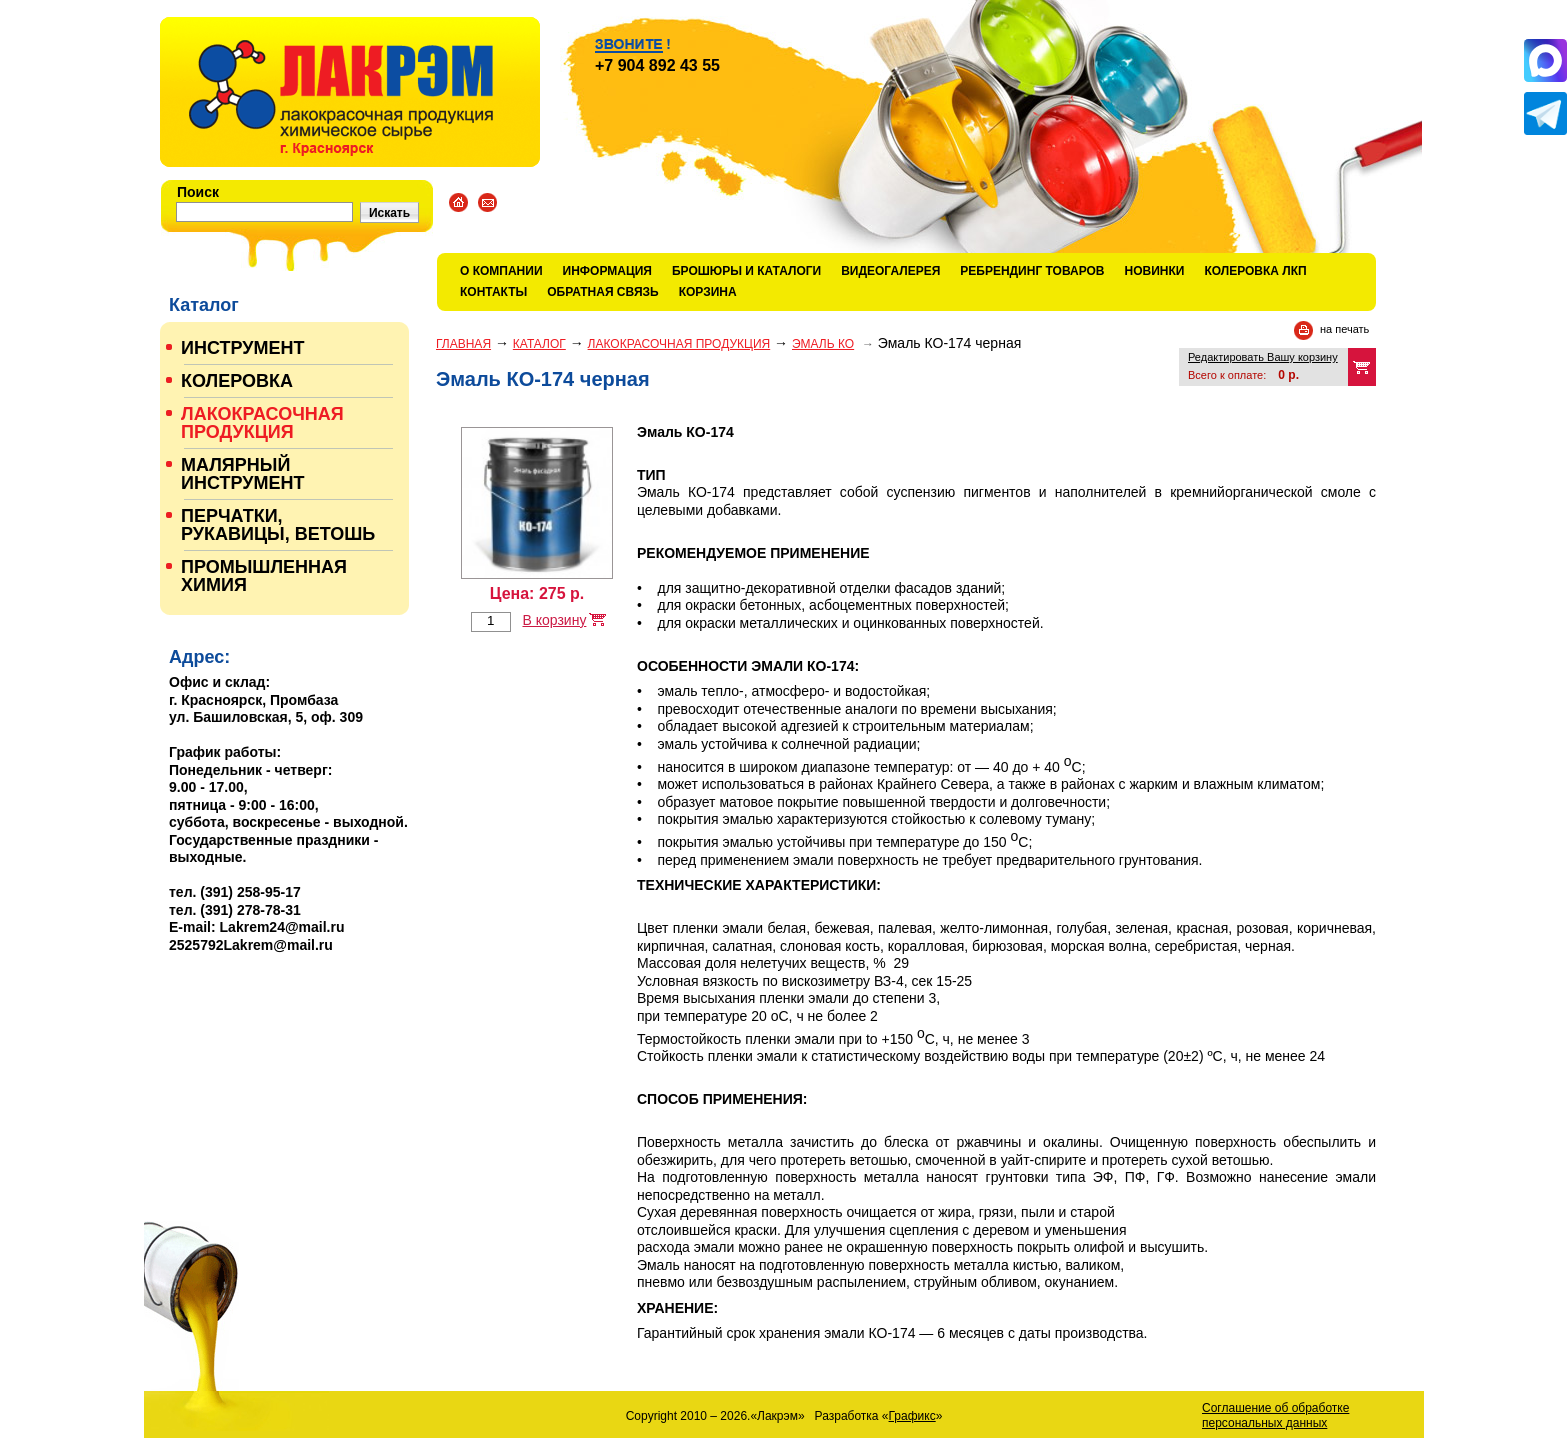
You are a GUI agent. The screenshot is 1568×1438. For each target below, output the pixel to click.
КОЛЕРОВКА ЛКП (1255, 271)
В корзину (554, 620)
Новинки (1155, 271)
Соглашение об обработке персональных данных (1275, 1415)
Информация (607, 271)
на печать (1344, 329)
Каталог (539, 344)
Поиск (198, 192)
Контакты (493, 292)
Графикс (912, 1416)
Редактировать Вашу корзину (1263, 357)
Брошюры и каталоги (746, 271)
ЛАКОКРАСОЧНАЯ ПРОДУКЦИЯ (679, 344)
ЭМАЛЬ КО (823, 344)
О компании (501, 271)
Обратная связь (602, 292)
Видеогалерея (890, 271)
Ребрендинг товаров (1032, 271)
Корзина (708, 292)
